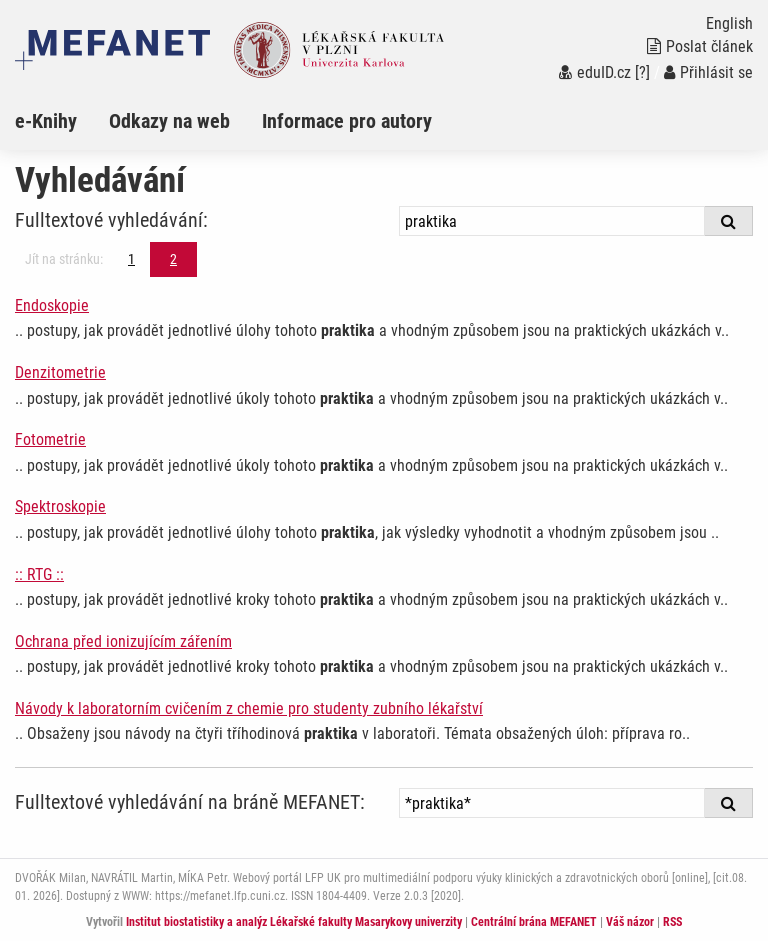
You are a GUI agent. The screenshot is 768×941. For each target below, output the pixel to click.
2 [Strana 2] (173, 259)
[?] (642, 72)
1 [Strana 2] (131, 259)
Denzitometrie (60, 372)
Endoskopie (52, 305)
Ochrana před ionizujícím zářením (123, 641)
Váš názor (630, 922)
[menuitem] (62, 121)
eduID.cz (595, 72)
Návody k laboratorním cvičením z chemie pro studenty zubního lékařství (249, 708)
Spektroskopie (60, 506)
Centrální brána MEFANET (534, 922)
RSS (672, 922)
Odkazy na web (169, 121)
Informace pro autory (347, 121)
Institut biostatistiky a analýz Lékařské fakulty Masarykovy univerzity (294, 922)
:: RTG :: (39, 574)
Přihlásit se (708, 72)
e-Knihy (46, 121)
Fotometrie (50, 439)
